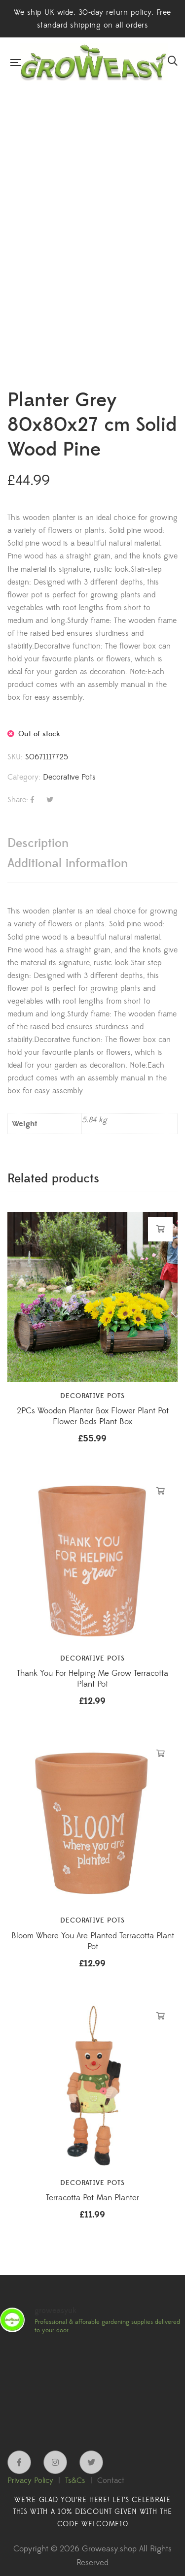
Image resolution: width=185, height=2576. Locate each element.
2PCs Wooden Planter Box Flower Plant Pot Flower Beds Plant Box (93, 1416)
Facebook (19, 2462)
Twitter (91, 2462)
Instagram (55, 2462)
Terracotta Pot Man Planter (92, 2197)
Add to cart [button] (160, 1229)
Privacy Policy (30, 2480)
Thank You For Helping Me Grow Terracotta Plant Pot (92, 1679)
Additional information (67, 863)
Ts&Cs (75, 2480)
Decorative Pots (69, 777)
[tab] (92, 843)
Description (38, 843)
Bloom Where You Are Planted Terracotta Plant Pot (92, 1941)
